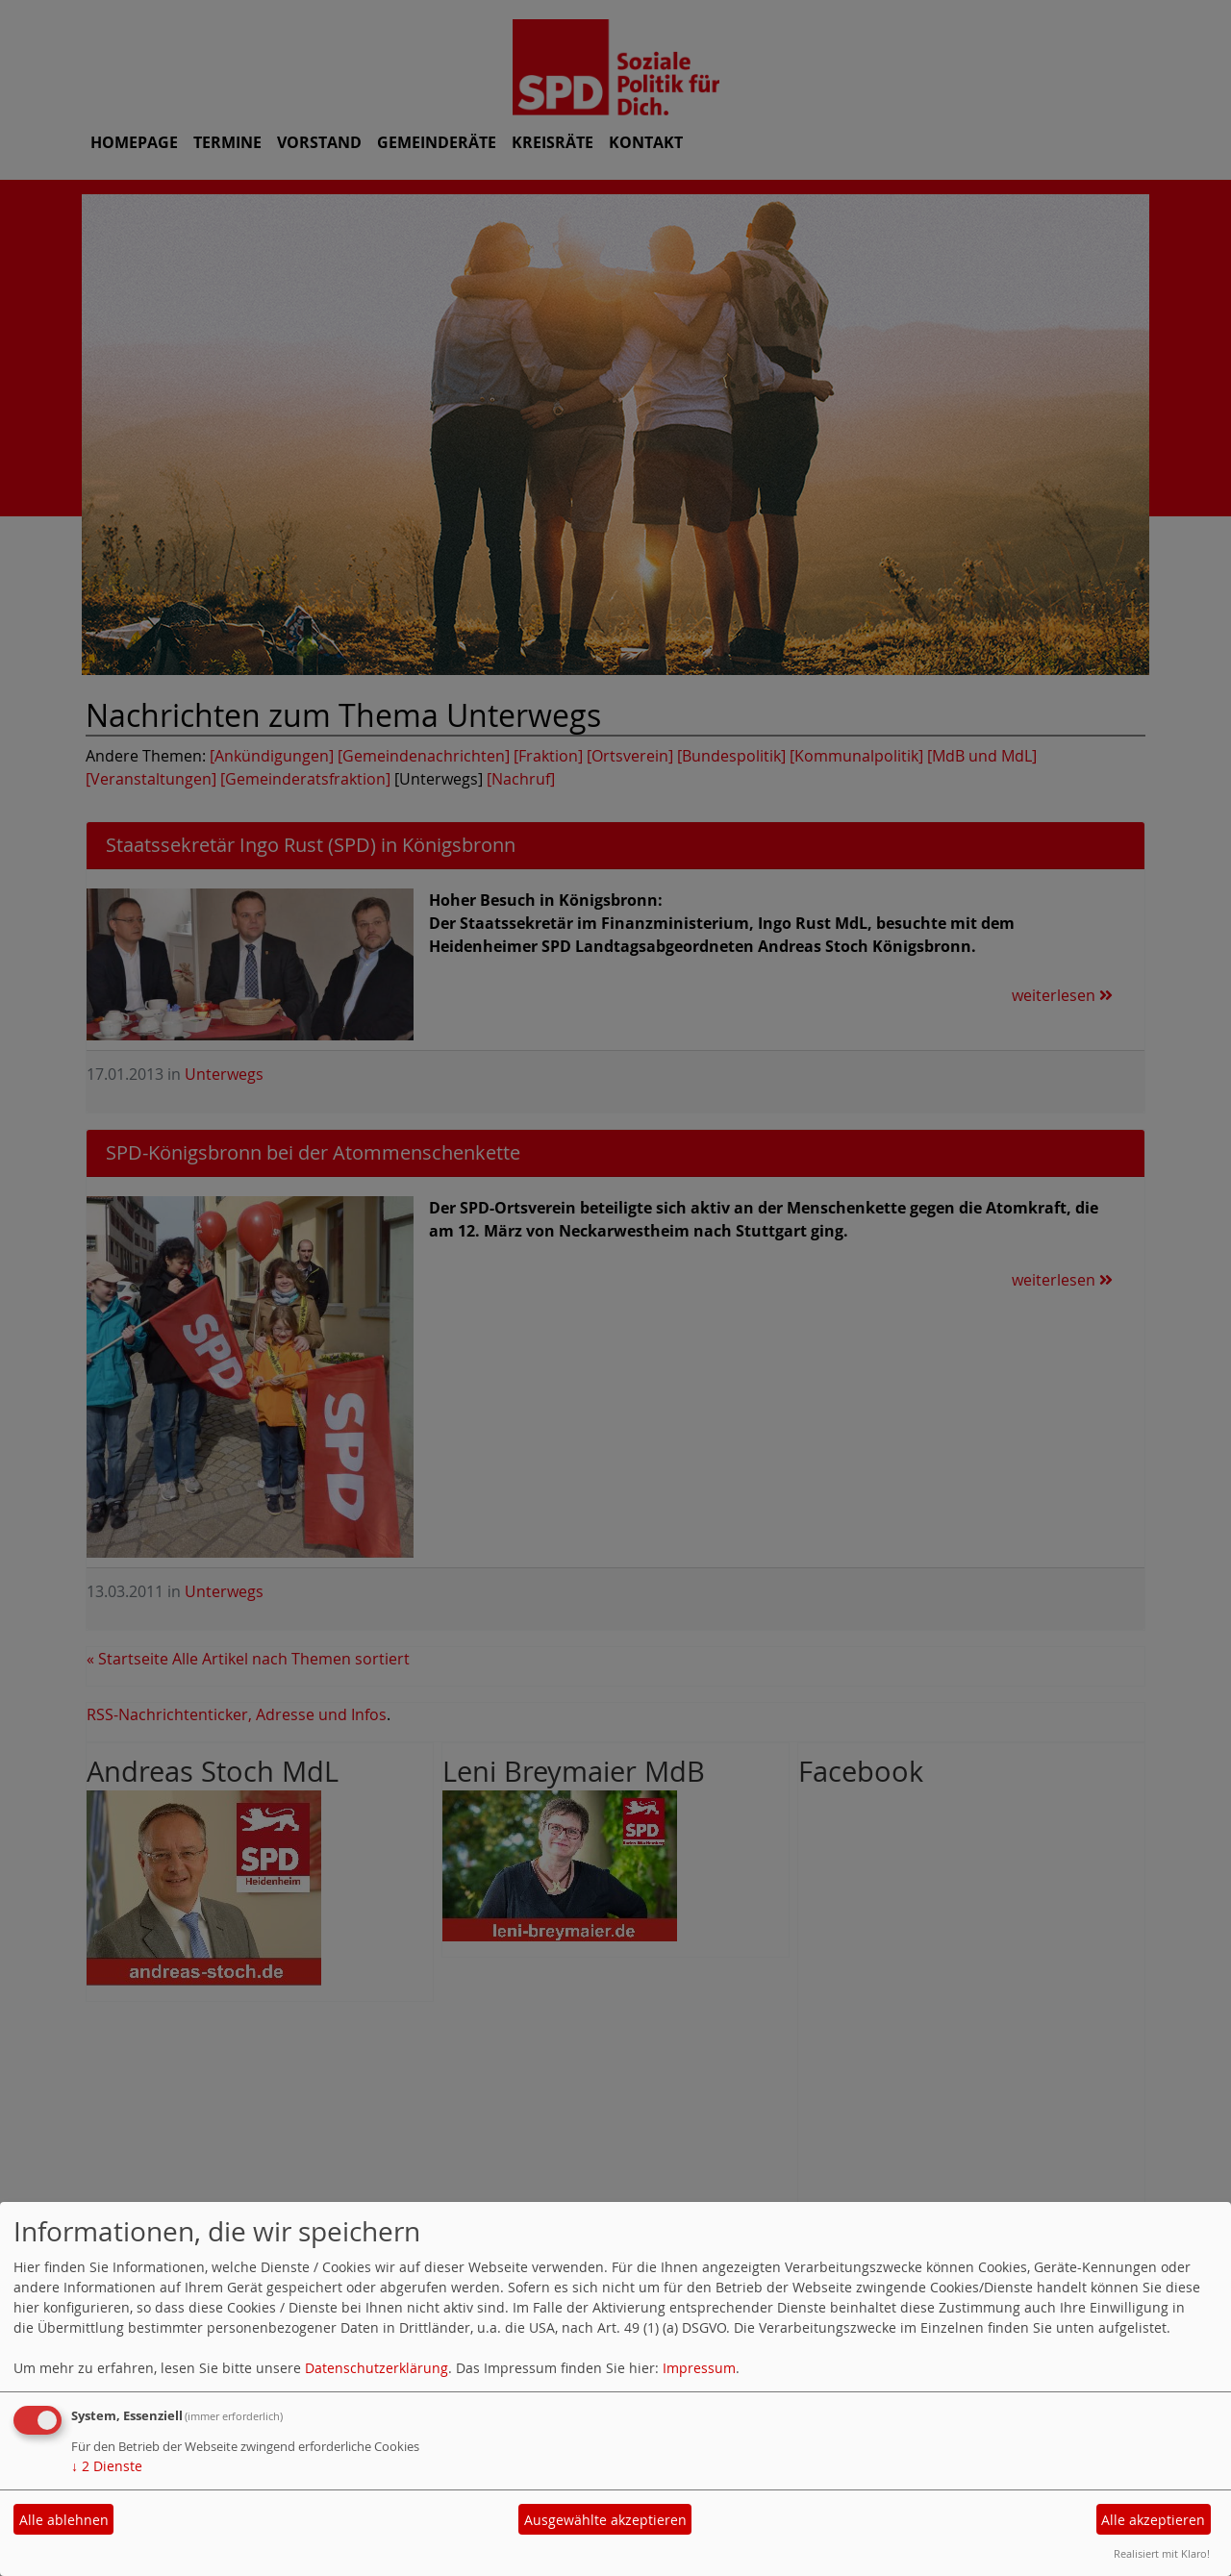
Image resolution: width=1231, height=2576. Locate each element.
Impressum (699, 2368)
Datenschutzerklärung (376, 2368)
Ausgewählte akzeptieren (605, 2520)
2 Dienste (106, 2466)
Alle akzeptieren (1153, 2520)
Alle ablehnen (64, 2520)
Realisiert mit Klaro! (1162, 2553)
